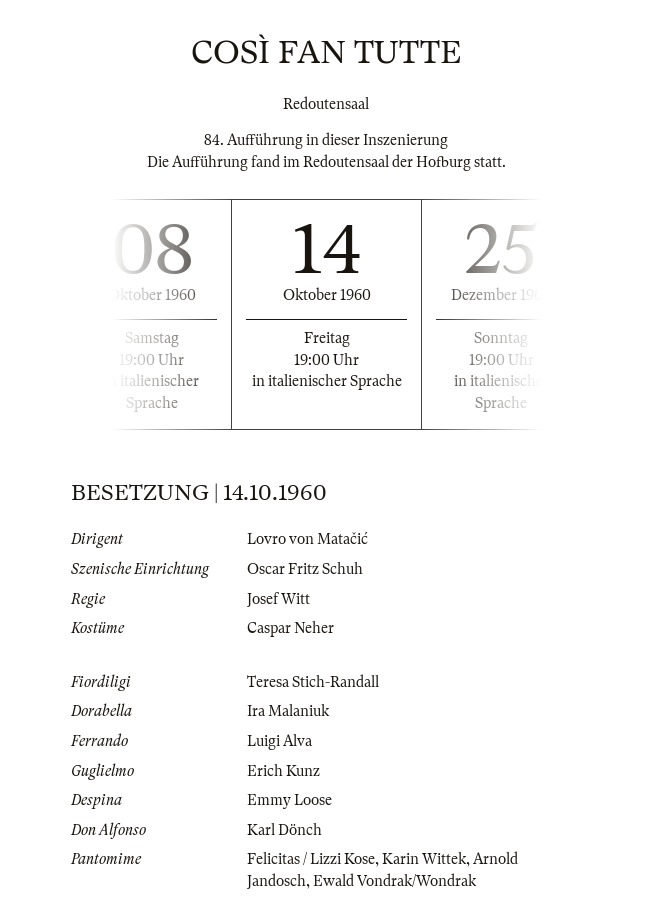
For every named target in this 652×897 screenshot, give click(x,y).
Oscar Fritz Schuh (305, 569)
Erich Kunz (283, 771)
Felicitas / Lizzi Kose (311, 859)
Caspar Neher (290, 628)
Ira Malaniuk (288, 711)
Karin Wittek (424, 859)
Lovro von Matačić (307, 539)
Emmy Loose (289, 800)
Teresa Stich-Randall (313, 682)
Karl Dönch (284, 830)
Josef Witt (278, 599)
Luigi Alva (279, 741)
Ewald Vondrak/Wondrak (394, 881)
